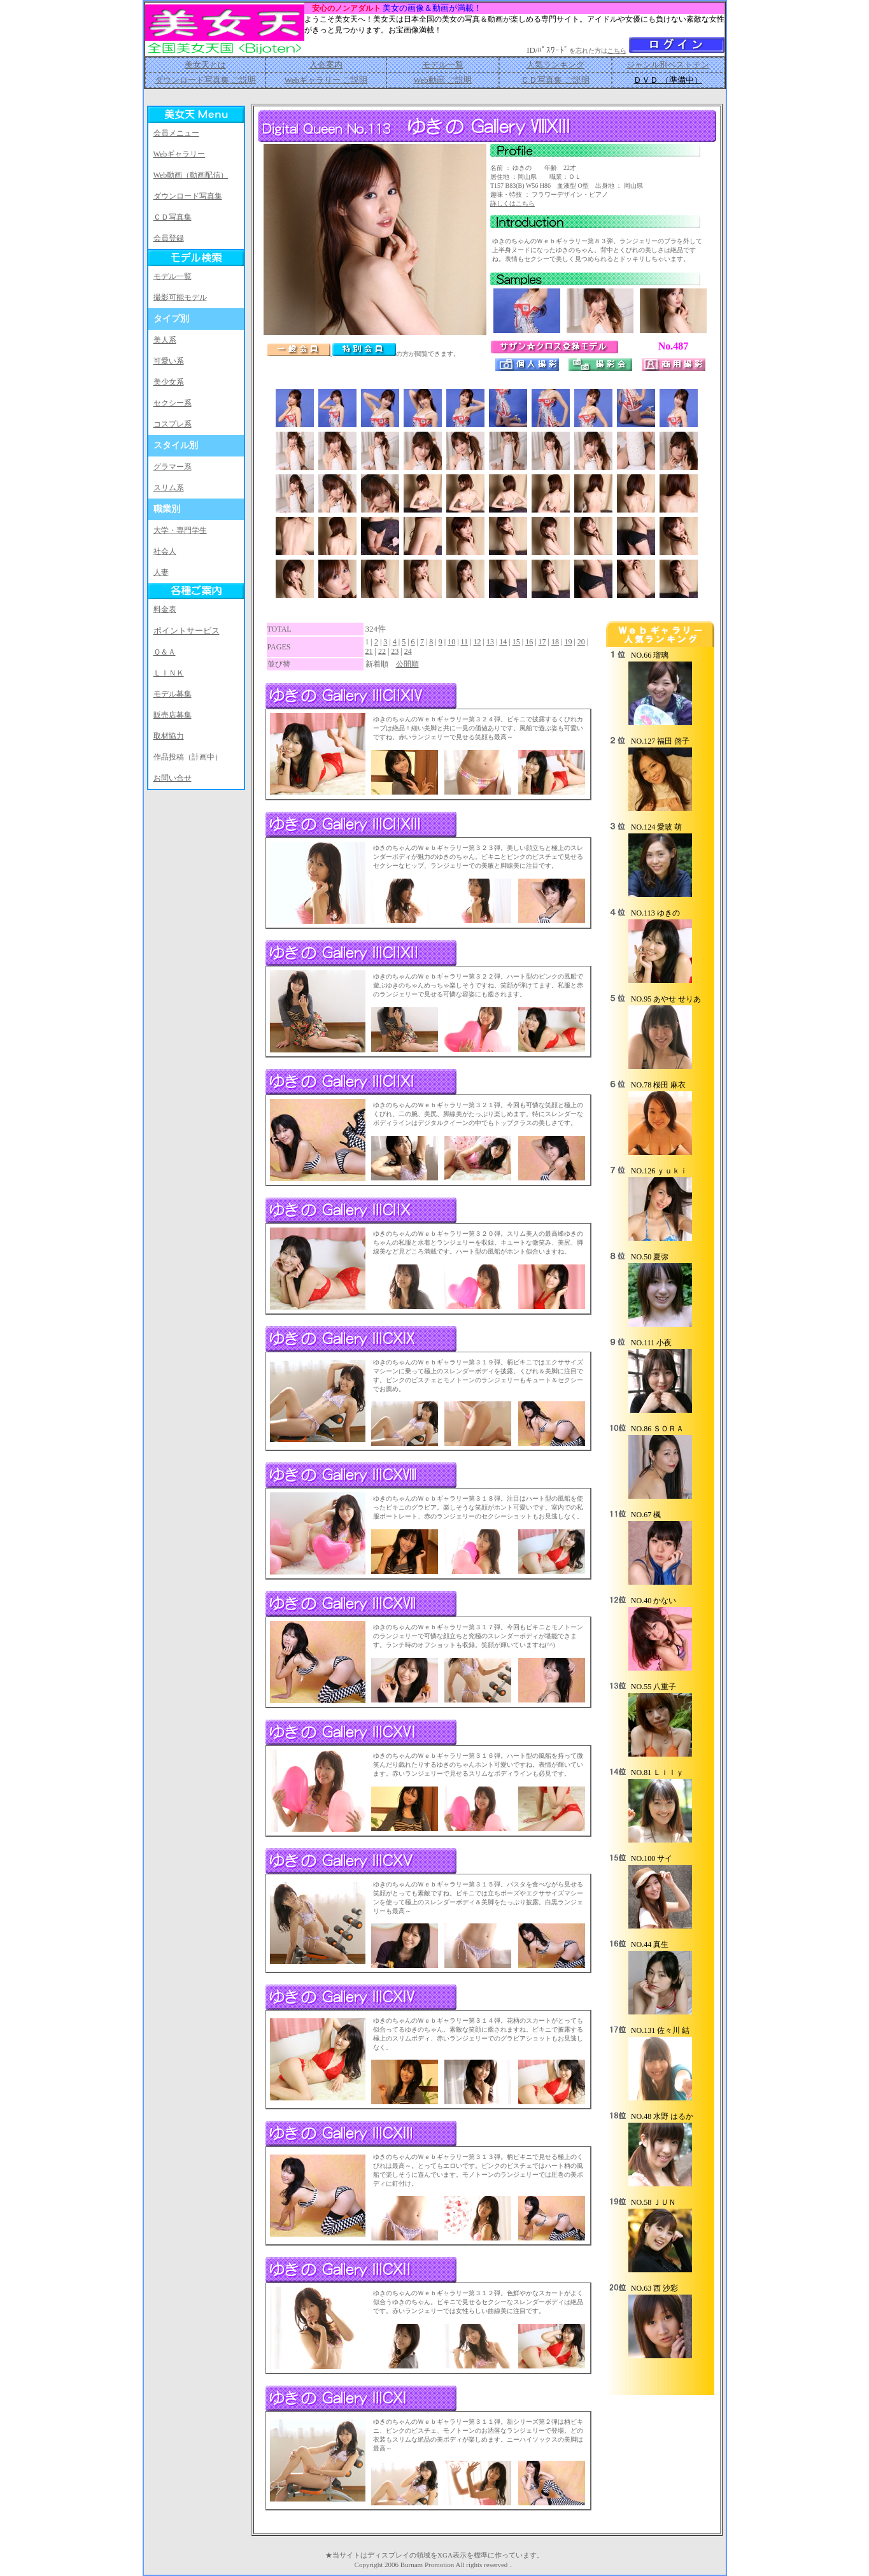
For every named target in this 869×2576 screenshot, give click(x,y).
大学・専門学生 (180, 530)
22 (382, 651)
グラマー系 (172, 466)
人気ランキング (555, 64)
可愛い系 (168, 361)
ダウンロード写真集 (187, 196)
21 (369, 651)
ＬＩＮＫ (168, 673)
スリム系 (168, 487)
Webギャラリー (179, 154)
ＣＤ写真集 (172, 217)
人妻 (161, 572)
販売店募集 (172, 715)
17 (542, 641)
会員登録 (168, 238)
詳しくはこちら (512, 203)
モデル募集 (172, 694)
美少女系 (168, 382)
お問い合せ (172, 778)
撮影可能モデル (180, 297)
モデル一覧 (442, 64)
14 (503, 641)
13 (490, 641)
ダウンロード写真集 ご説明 (205, 80)
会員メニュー (176, 133)
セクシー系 (172, 403)
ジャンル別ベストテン (667, 64)
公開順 (407, 664)
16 (529, 641)
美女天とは (205, 64)
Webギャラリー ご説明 (325, 80)
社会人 (164, 551)
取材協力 (168, 736)
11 (465, 641)
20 (581, 641)
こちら (616, 50)
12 (477, 641)
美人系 (164, 340)
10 (451, 641)
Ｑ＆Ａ (164, 652)
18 (555, 641)
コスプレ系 (172, 424)
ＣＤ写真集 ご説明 (555, 80)
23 (395, 651)
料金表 (164, 609)
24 (408, 651)
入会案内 (326, 64)
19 (568, 641)
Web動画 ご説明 (442, 80)
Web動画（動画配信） (191, 175)
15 (516, 641)
